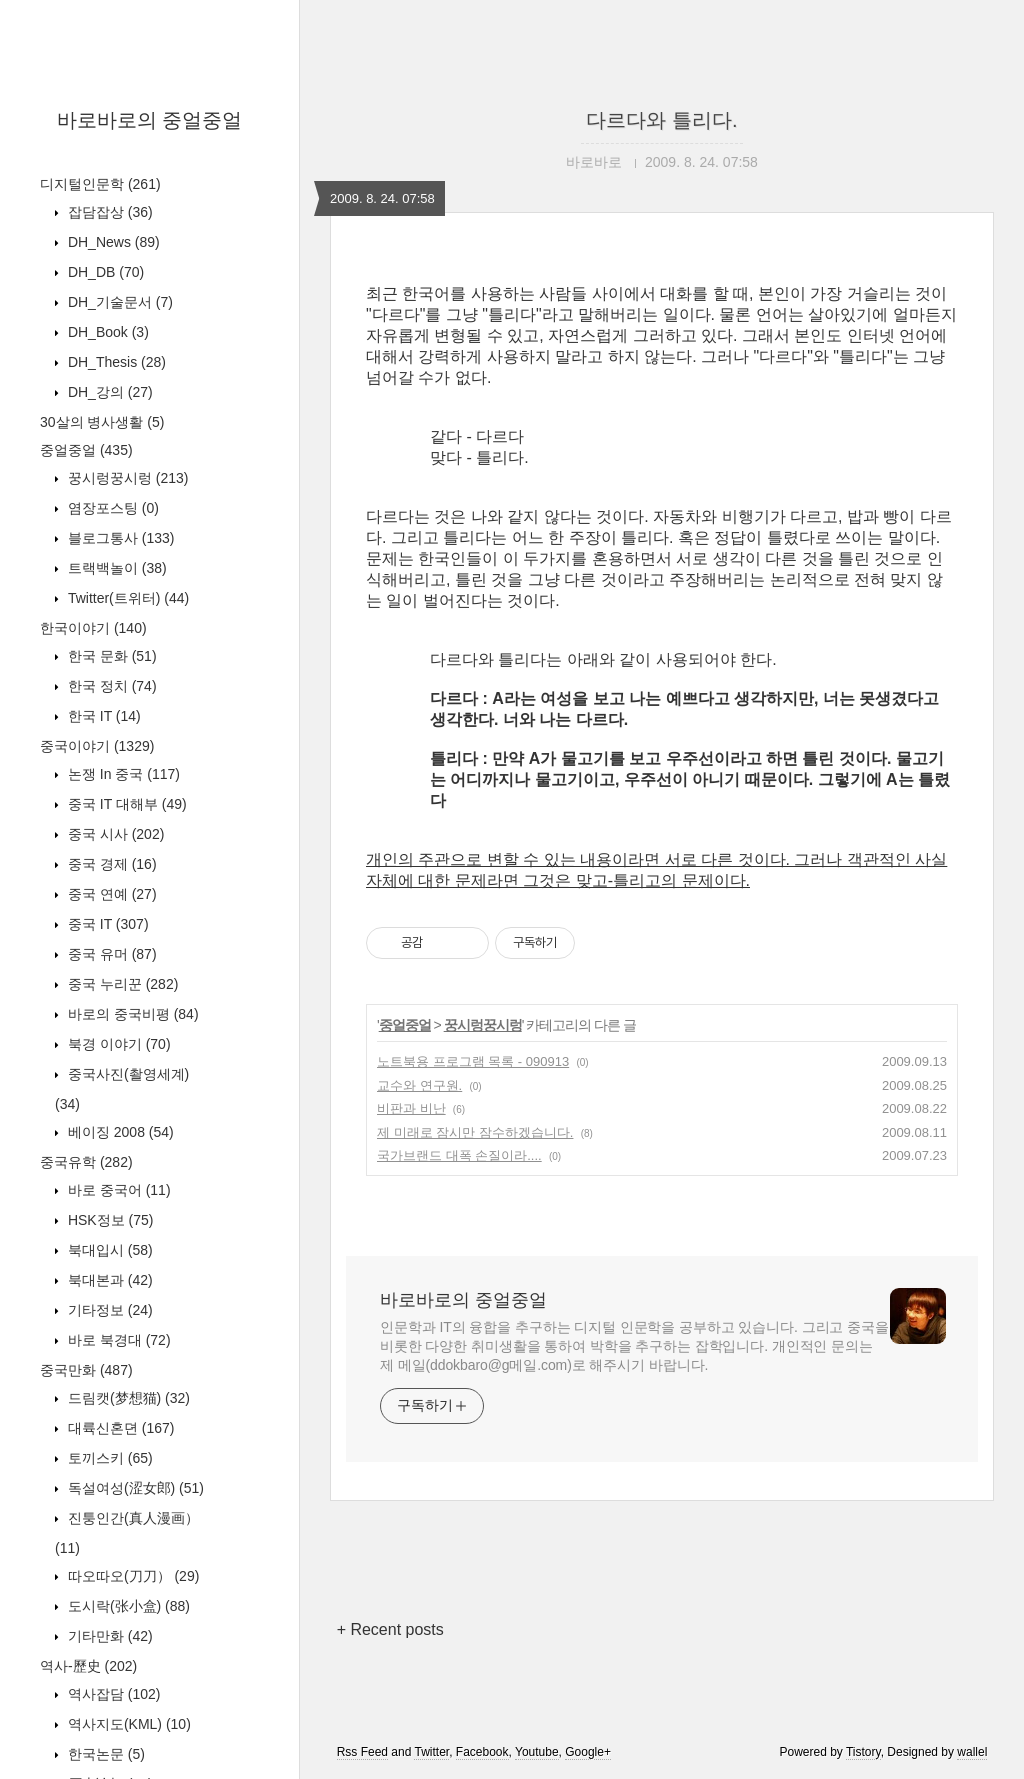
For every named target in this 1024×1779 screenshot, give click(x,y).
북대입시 (108, 1250)
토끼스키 (108, 1458)
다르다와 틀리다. (661, 120)
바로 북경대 (117, 1340)
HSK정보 (108, 1220)
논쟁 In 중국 (122, 774)
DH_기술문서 (118, 302)
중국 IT (106, 924)
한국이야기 (93, 628)
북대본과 (108, 1280)
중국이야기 (97, 746)
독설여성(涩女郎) (134, 1488)
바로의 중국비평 (131, 1014)
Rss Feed (362, 1752)
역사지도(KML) (127, 1724)
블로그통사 (119, 538)
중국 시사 (114, 834)
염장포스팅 (111, 508)
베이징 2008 (119, 1132)
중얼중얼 (86, 450)
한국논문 (104, 1754)
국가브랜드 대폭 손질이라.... (459, 1155)
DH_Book (106, 332)
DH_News (112, 242)
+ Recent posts (390, 1629)
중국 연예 (110, 894)
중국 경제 (110, 864)
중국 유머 (110, 954)
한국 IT (102, 716)
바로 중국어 (117, 1190)
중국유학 (86, 1162)
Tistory (863, 1752)
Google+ (588, 1752)
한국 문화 (110, 656)
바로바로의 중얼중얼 (150, 120)
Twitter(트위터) (126, 598)
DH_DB (104, 272)
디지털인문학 (100, 184)
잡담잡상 (108, 212)
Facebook (482, 1752)
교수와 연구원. (419, 1085)
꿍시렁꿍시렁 (126, 478)
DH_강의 (108, 392)
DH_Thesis (115, 362)
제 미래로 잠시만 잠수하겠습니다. (475, 1132)
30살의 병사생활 (102, 422)
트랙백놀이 (115, 568)
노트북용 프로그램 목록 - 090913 (473, 1061)
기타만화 (108, 1636)
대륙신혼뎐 (119, 1428)
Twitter (431, 1752)
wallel (972, 1752)
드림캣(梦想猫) (127, 1398)
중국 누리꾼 (121, 984)
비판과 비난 (411, 1108)
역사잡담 (112, 1694)
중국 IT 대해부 (125, 804)
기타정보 (108, 1310)
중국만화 (86, 1370)
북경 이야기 (117, 1044)
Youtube (537, 1752)
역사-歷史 (88, 1666)
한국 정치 (110, 686)
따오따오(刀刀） (131, 1576)
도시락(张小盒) (127, 1606)
